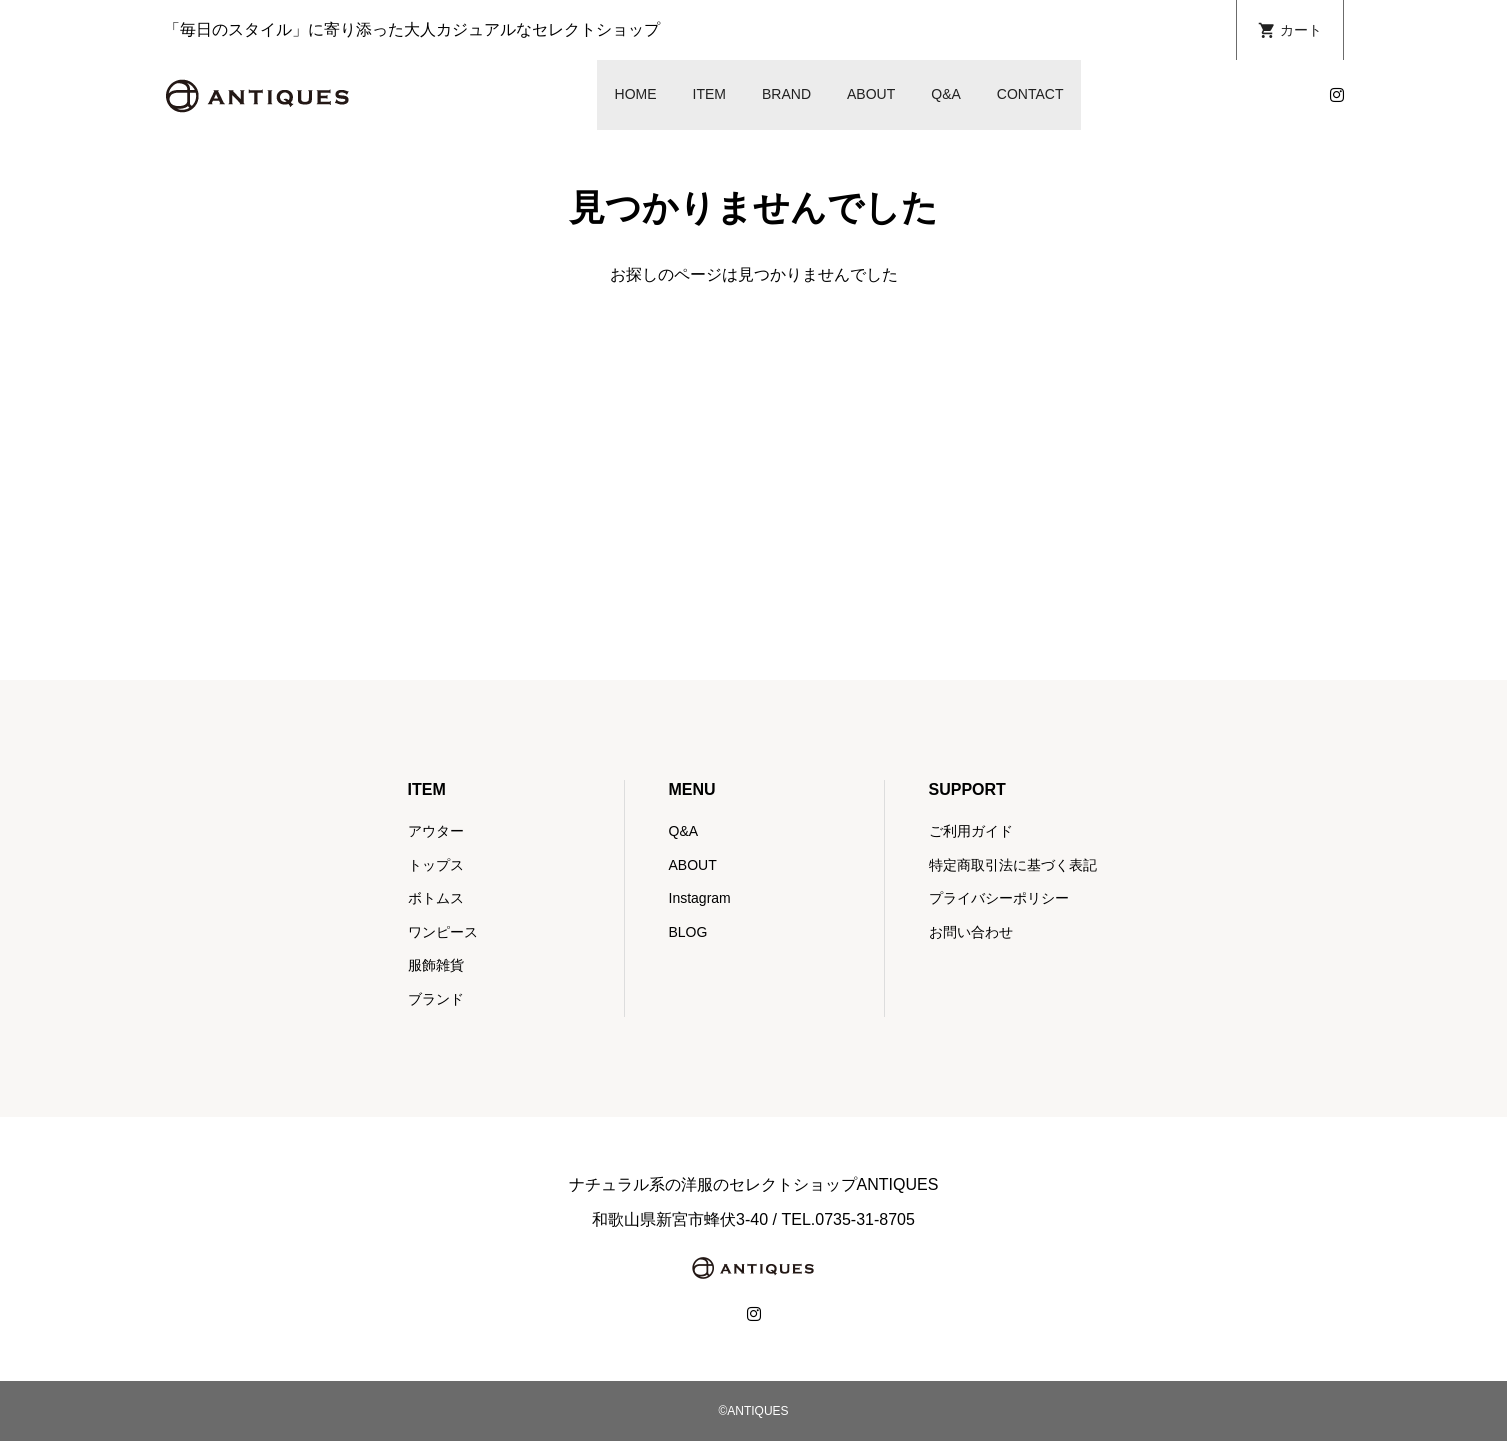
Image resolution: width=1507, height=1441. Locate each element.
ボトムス (436, 898)
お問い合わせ (971, 932)
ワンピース (443, 932)
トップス (436, 865)
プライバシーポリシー (999, 898)
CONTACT (1030, 94)
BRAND (786, 94)
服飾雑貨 (436, 965)
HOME (636, 94)
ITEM (709, 94)
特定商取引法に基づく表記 (1013, 865)
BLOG (688, 932)
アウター (436, 831)
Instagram (700, 898)
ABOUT (871, 94)
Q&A (946, 94)
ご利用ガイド (971, 831)
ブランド (436, 999)
